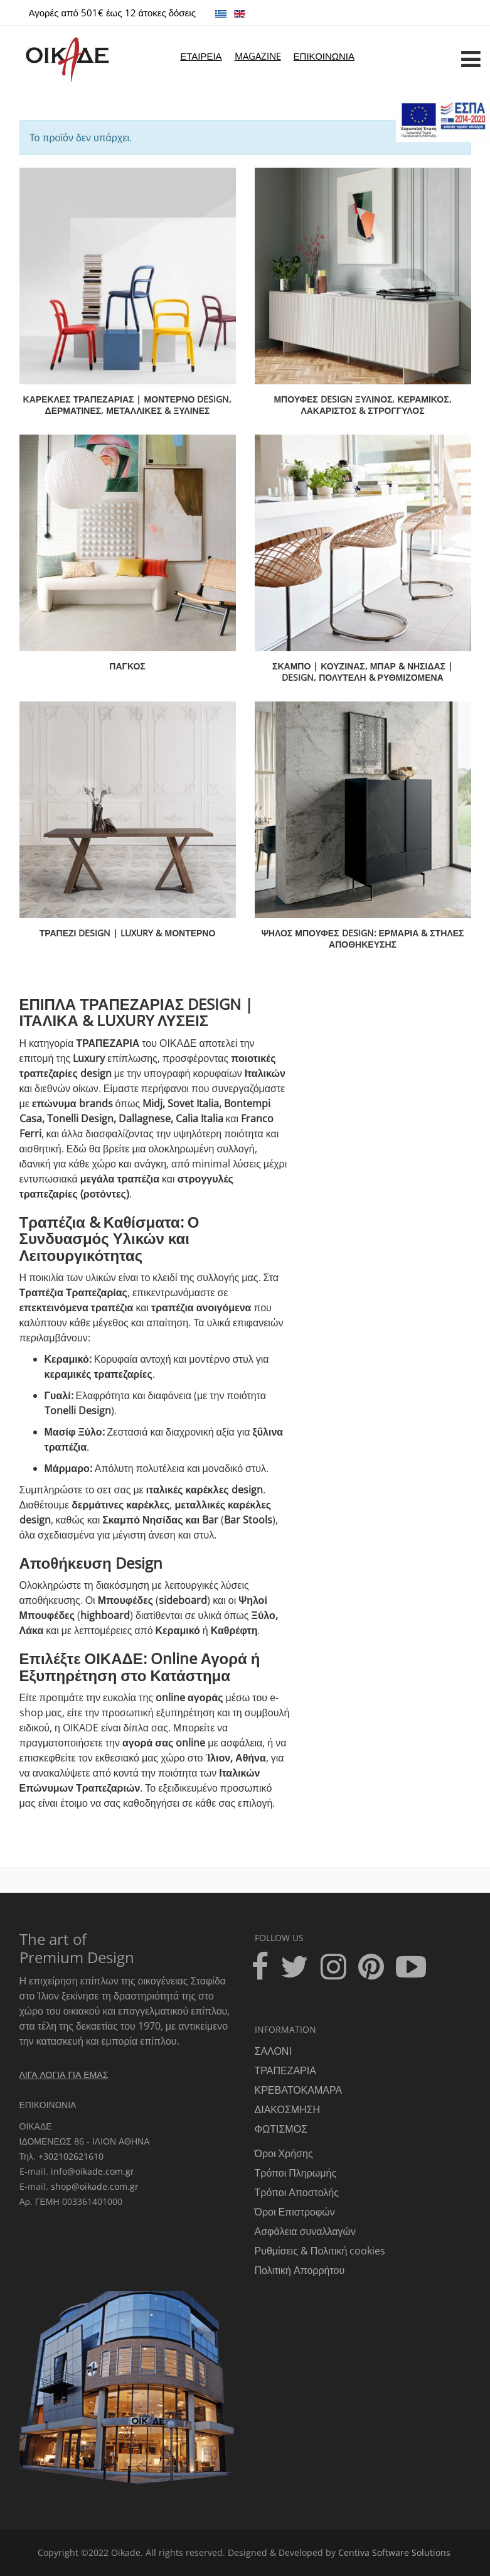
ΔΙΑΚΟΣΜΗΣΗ (288, 2109)
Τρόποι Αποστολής (297, 2192)
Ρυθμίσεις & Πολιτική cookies (320, 2251)
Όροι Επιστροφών (295, 2212)
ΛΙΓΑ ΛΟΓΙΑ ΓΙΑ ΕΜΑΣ (64, 2075)
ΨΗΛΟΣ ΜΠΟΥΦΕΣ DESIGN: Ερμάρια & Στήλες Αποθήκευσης (363, 938)
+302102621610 (71, 2156)
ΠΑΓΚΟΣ (127, 666)
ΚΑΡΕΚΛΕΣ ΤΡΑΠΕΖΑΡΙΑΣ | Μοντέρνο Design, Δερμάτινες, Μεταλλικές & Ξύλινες (127, 404)
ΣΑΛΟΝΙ (273, 2051)
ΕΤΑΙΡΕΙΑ (200, 56)
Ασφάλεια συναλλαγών (305, 2231)
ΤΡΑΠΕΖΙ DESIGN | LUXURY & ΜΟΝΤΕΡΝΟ (128, 933)
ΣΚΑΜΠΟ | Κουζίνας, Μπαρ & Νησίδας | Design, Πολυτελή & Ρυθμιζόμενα (362, 671)
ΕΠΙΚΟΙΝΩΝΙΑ (324, 56)
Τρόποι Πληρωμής (296, 2173)
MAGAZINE (258, 56)
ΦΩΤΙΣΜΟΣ (281, 2129)
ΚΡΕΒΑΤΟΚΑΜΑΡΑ (299, 2090)
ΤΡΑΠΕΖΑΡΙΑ (285, 2070)
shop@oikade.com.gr (95, 2186)
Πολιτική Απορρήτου (300, 2270)
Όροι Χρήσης (284, 2153)
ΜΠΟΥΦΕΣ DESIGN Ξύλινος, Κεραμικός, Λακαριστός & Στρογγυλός (362, 404)
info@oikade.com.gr (92, 2171)
